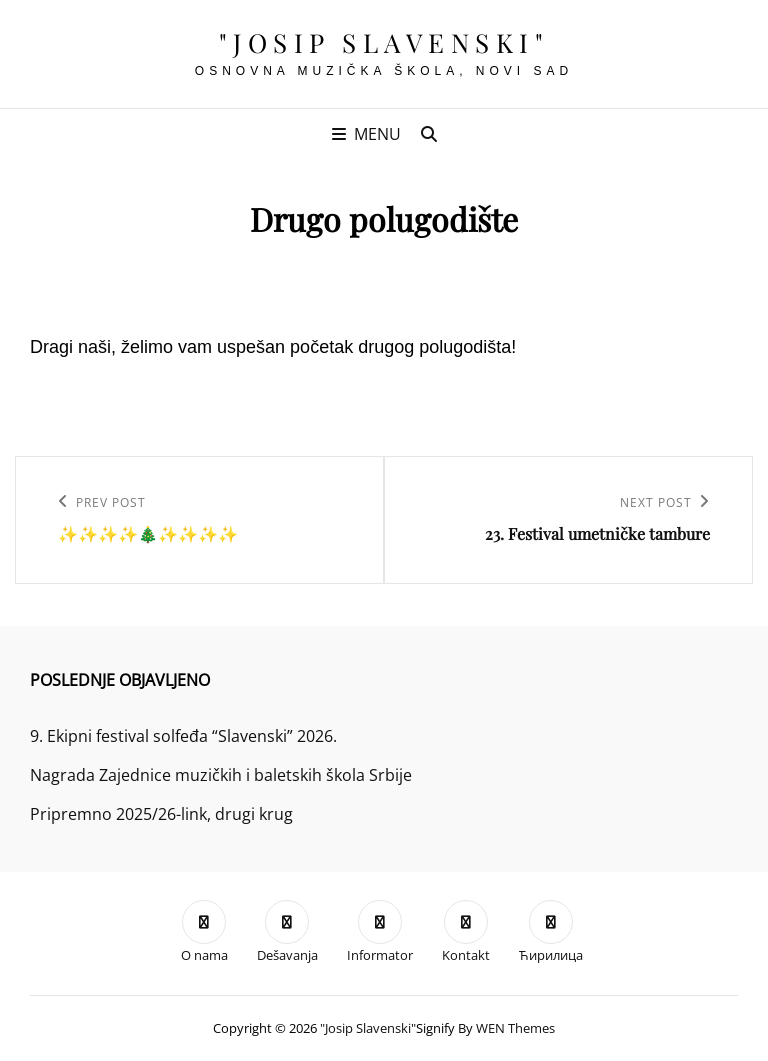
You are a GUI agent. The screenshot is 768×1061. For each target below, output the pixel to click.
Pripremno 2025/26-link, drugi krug (161, 814)
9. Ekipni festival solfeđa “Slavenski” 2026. (183, 736)
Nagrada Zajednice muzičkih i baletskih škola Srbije (221, 775)
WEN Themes (515, 1028)
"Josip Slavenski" (384, 42)
